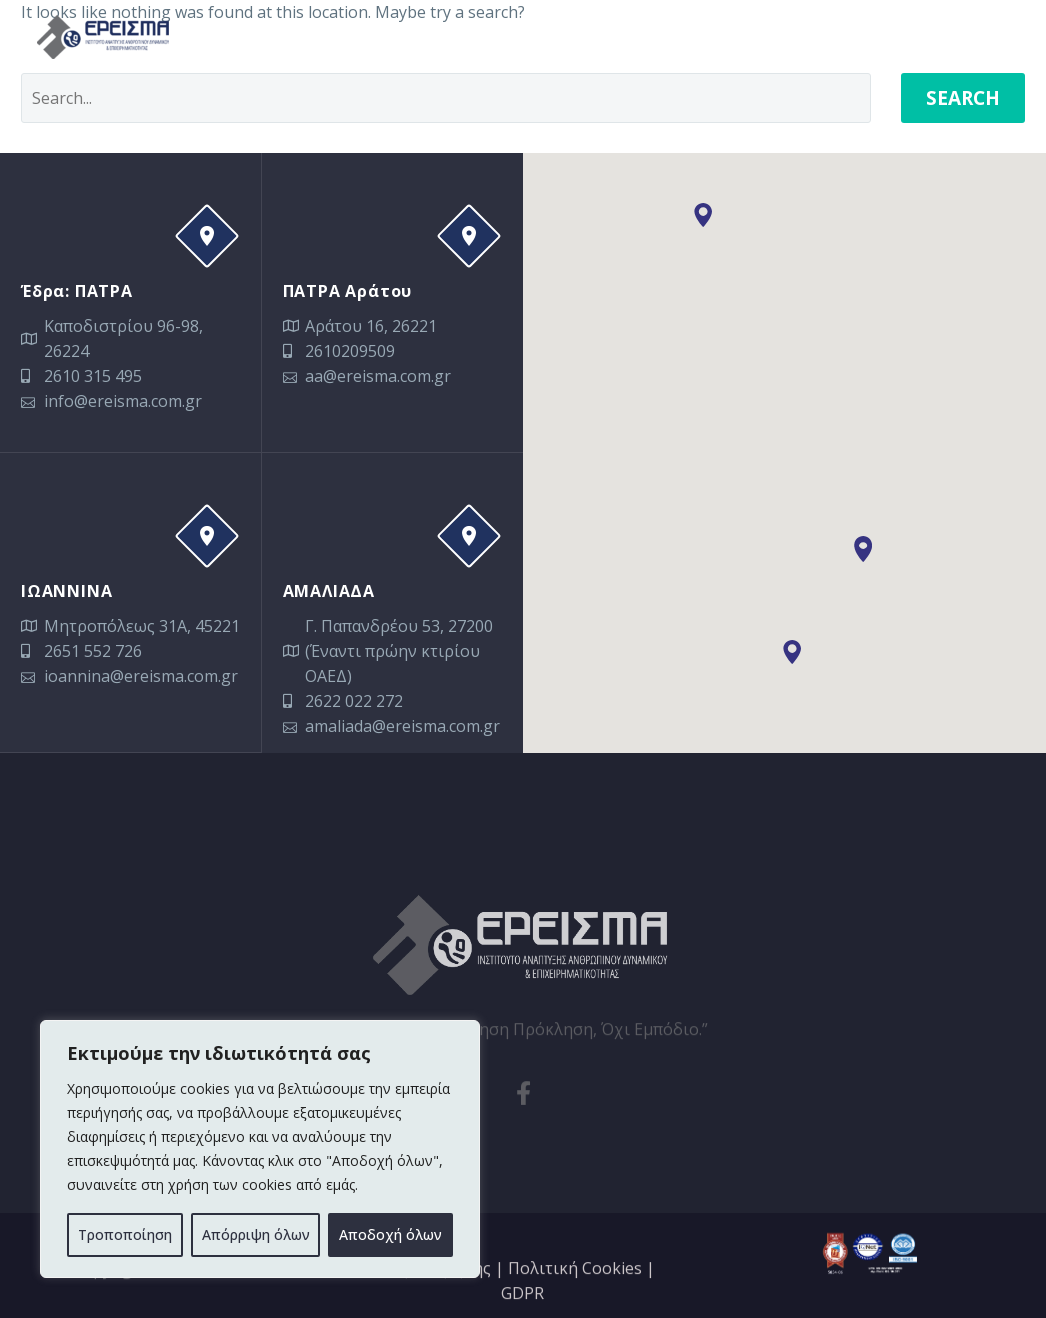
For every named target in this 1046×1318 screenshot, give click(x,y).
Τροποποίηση (125, 1234)
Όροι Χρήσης (441, 1290)
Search (963, 98)
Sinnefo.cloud (242, 1293)
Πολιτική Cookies (575, 1290)
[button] (863, 550)
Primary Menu (991, 39)
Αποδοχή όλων (390, 1234)
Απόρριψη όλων (256, 1234)
